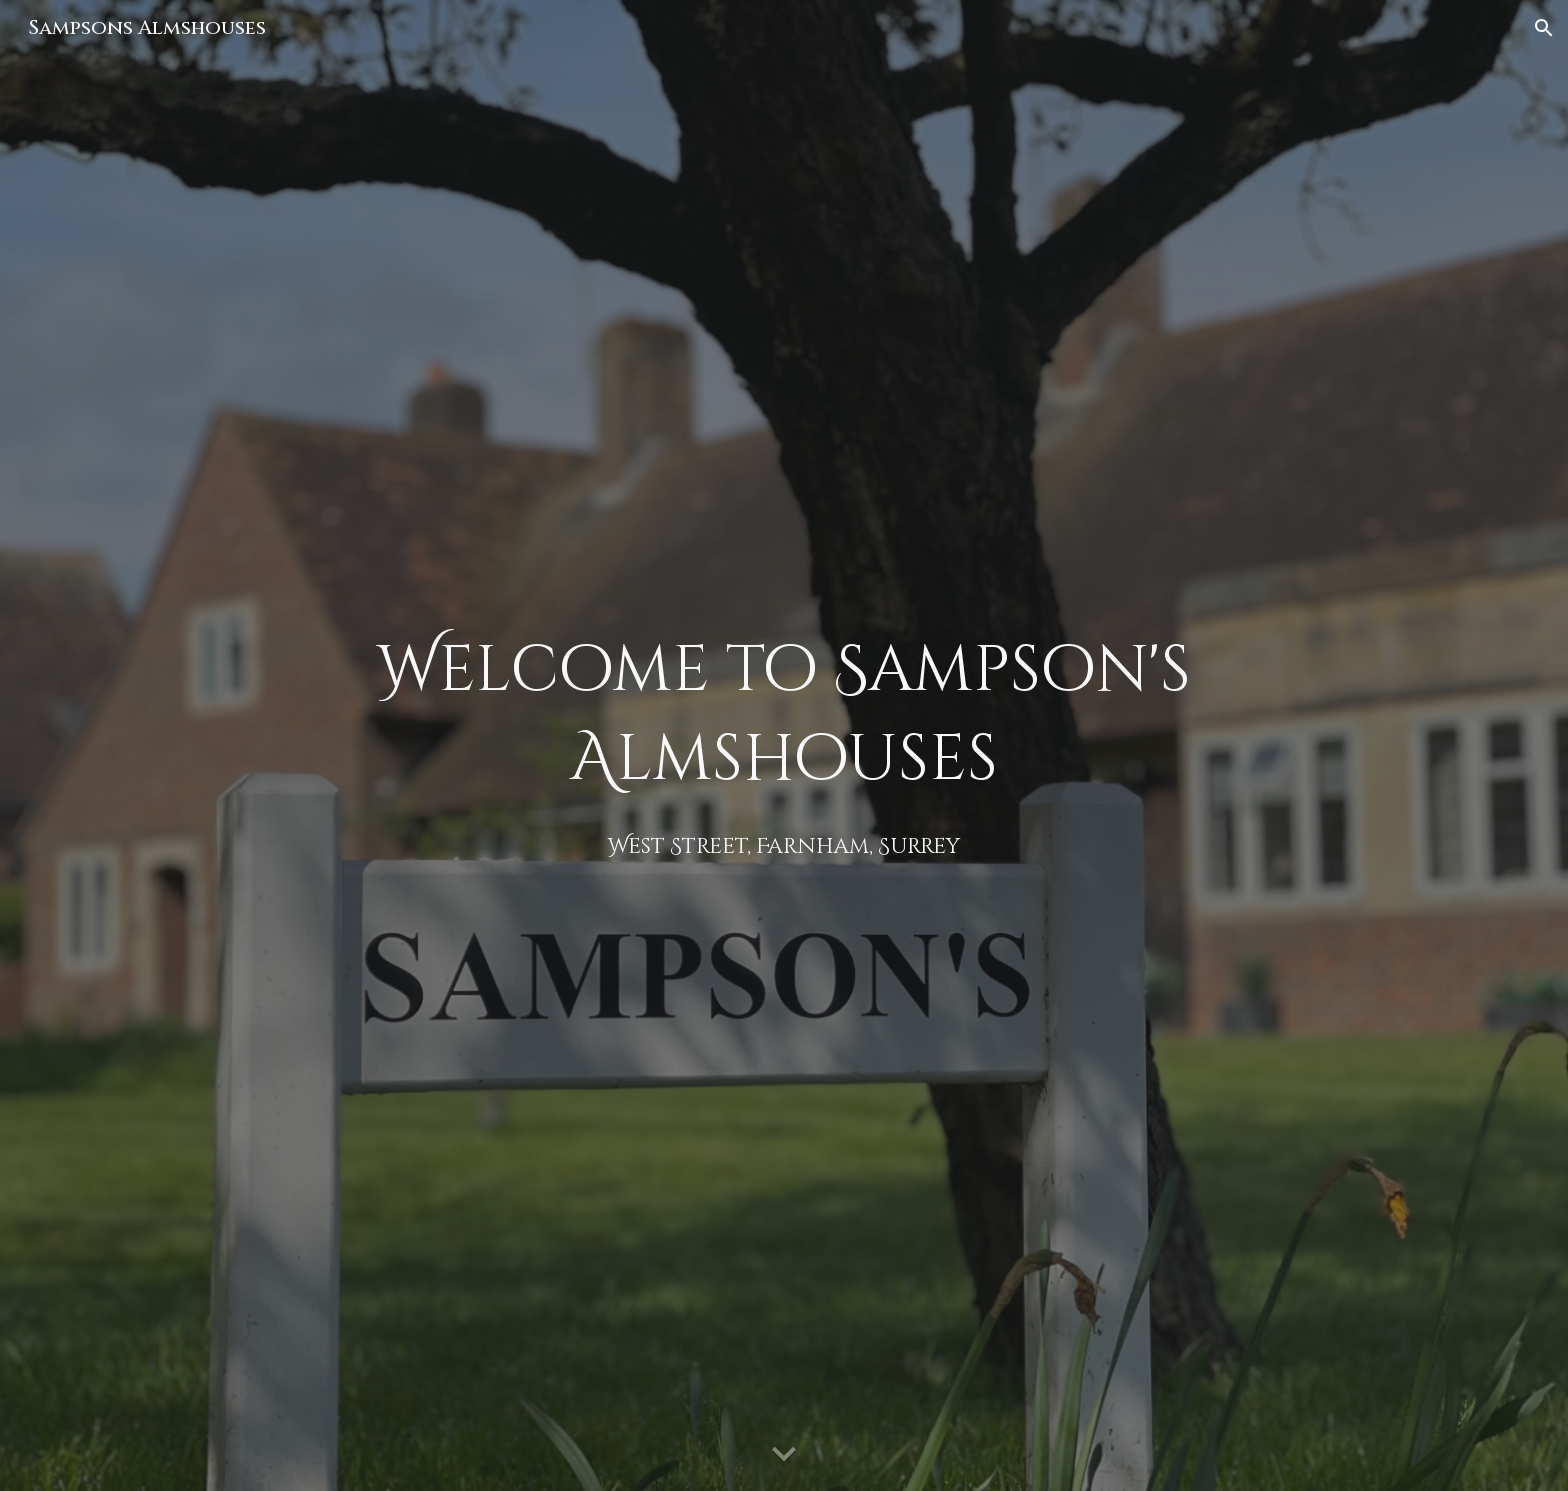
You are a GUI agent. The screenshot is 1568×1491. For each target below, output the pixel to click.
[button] (1544, 28)
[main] (784, 745)
